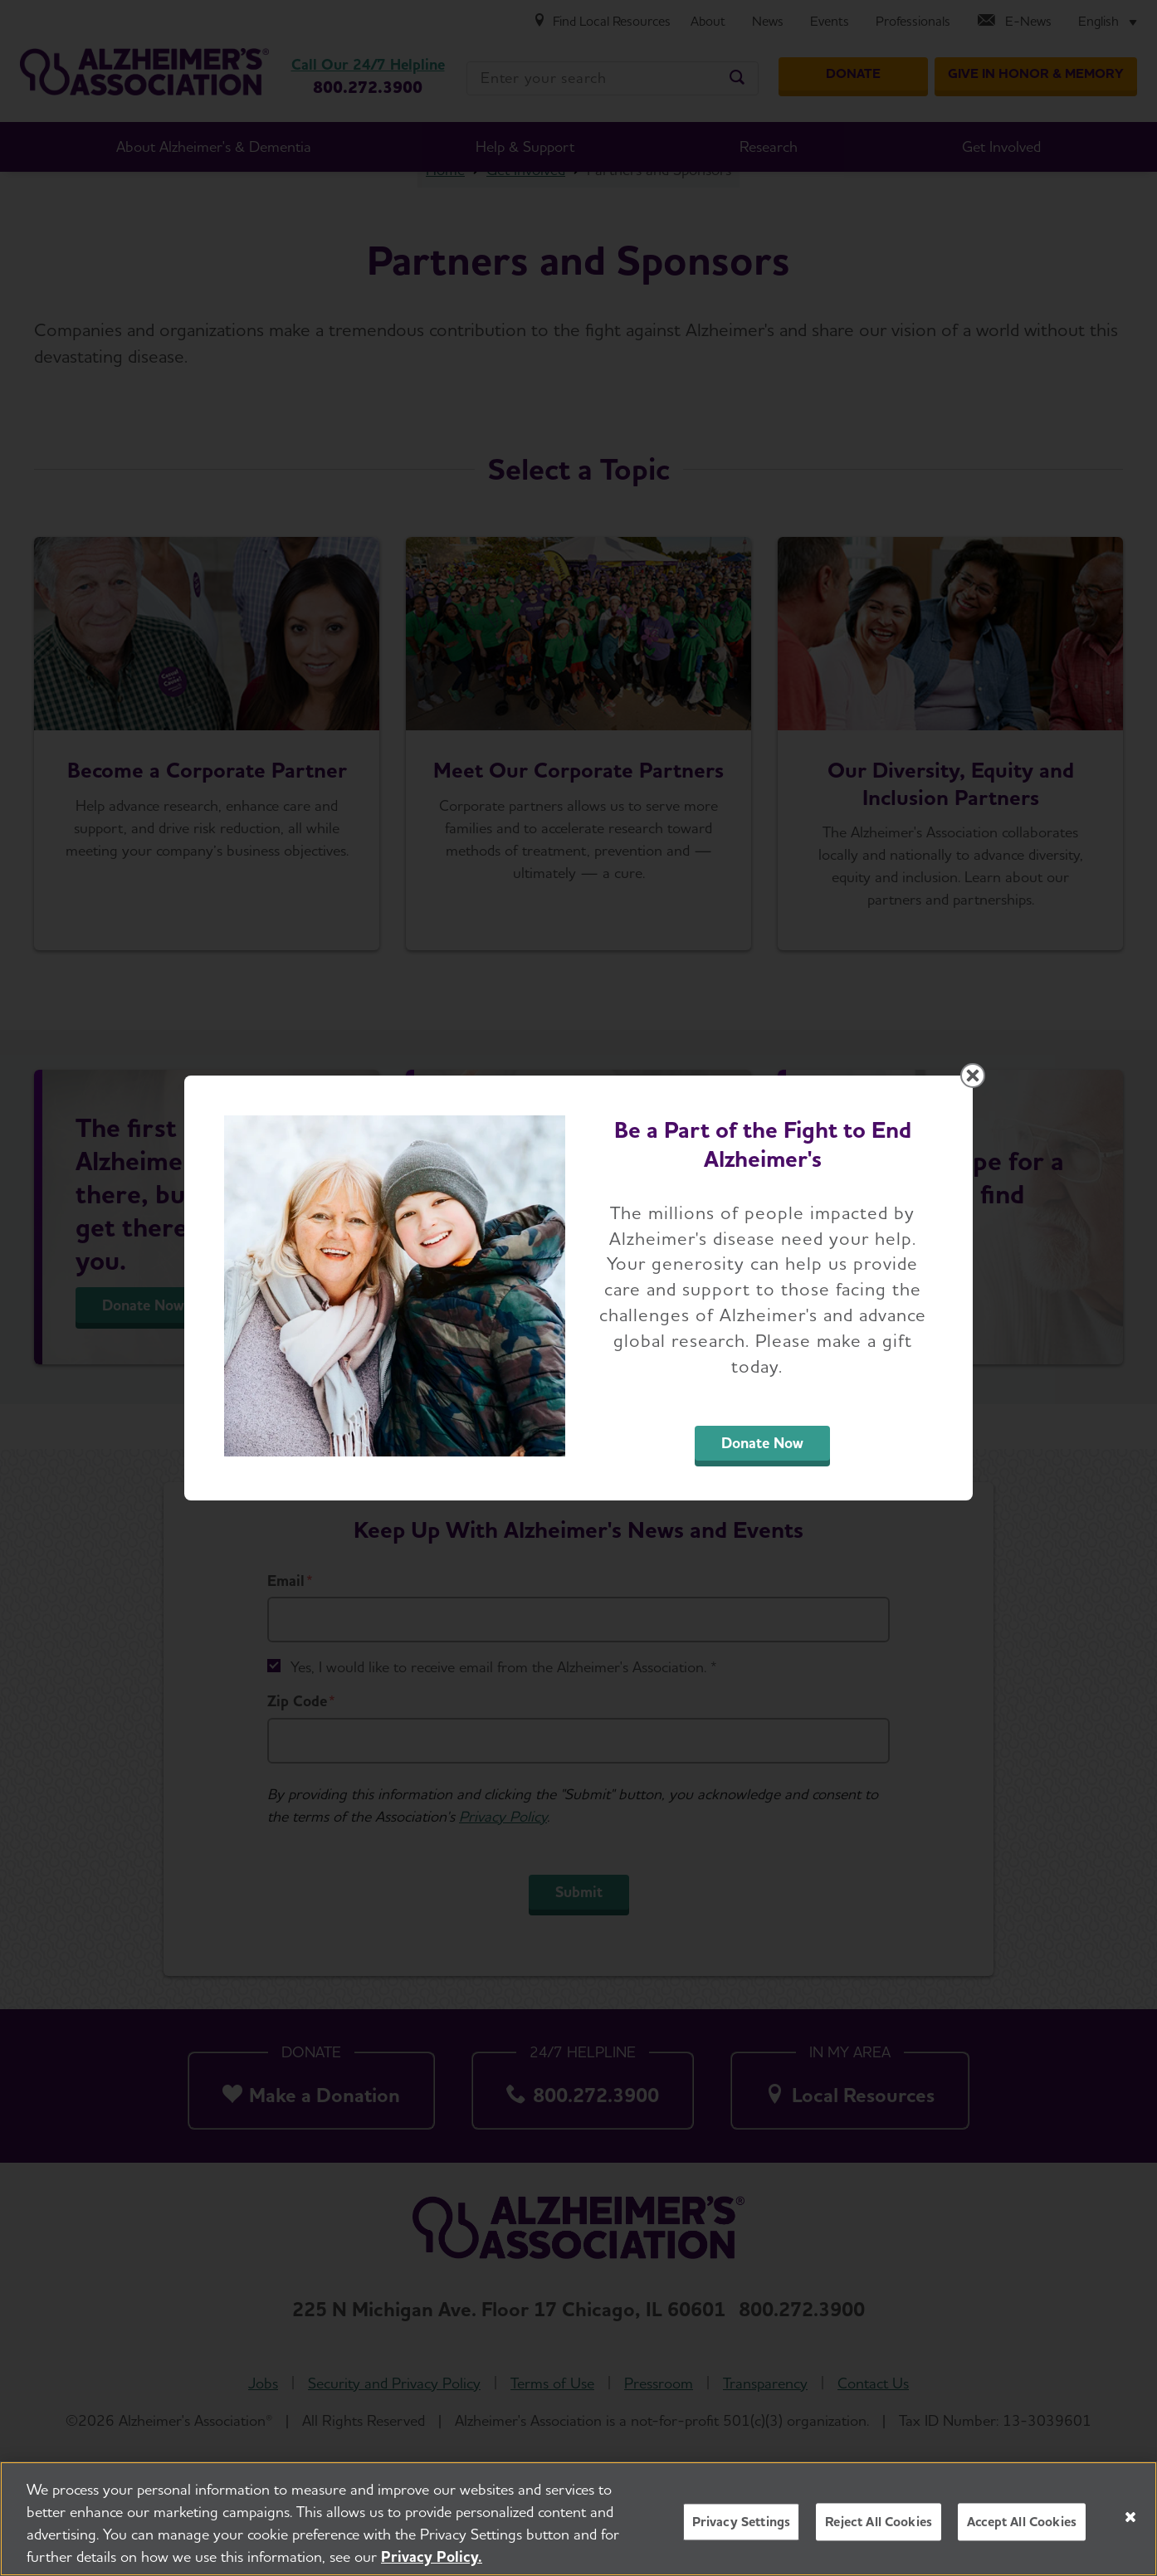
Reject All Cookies (878, 2522)
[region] (578, 2518)
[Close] (1130, 2517)
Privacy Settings (741, 2522)
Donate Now (762, 1442)
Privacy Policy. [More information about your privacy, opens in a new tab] (431, 2556)
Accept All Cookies (1021, 2522)
